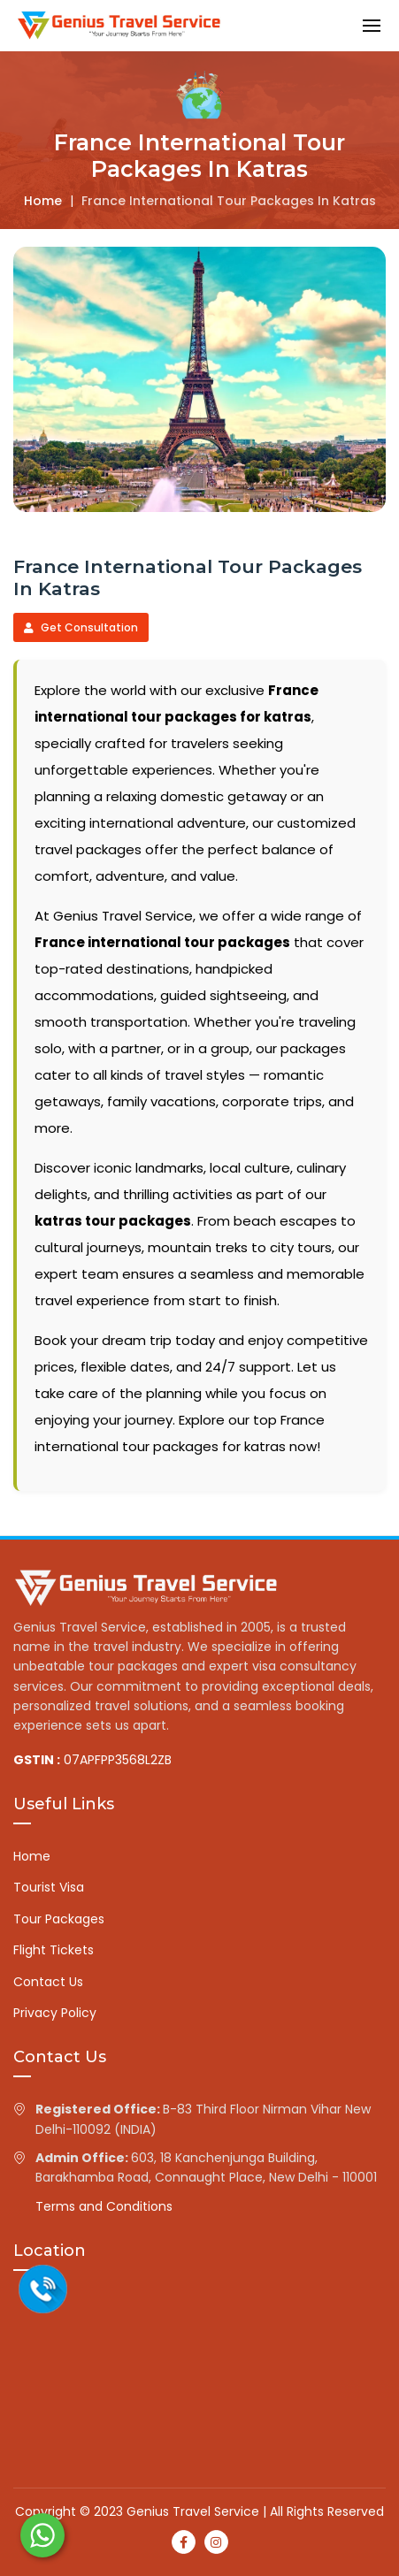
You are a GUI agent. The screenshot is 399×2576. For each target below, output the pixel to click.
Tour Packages (58, 1919)
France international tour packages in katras (228, 201)
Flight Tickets (53, 1950)
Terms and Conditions (104, 2206)
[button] (371, 25)
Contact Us (48, 1982)
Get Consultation (81, 627)
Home (43, 201)
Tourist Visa (48, 1887)
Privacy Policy (54, 2013)
